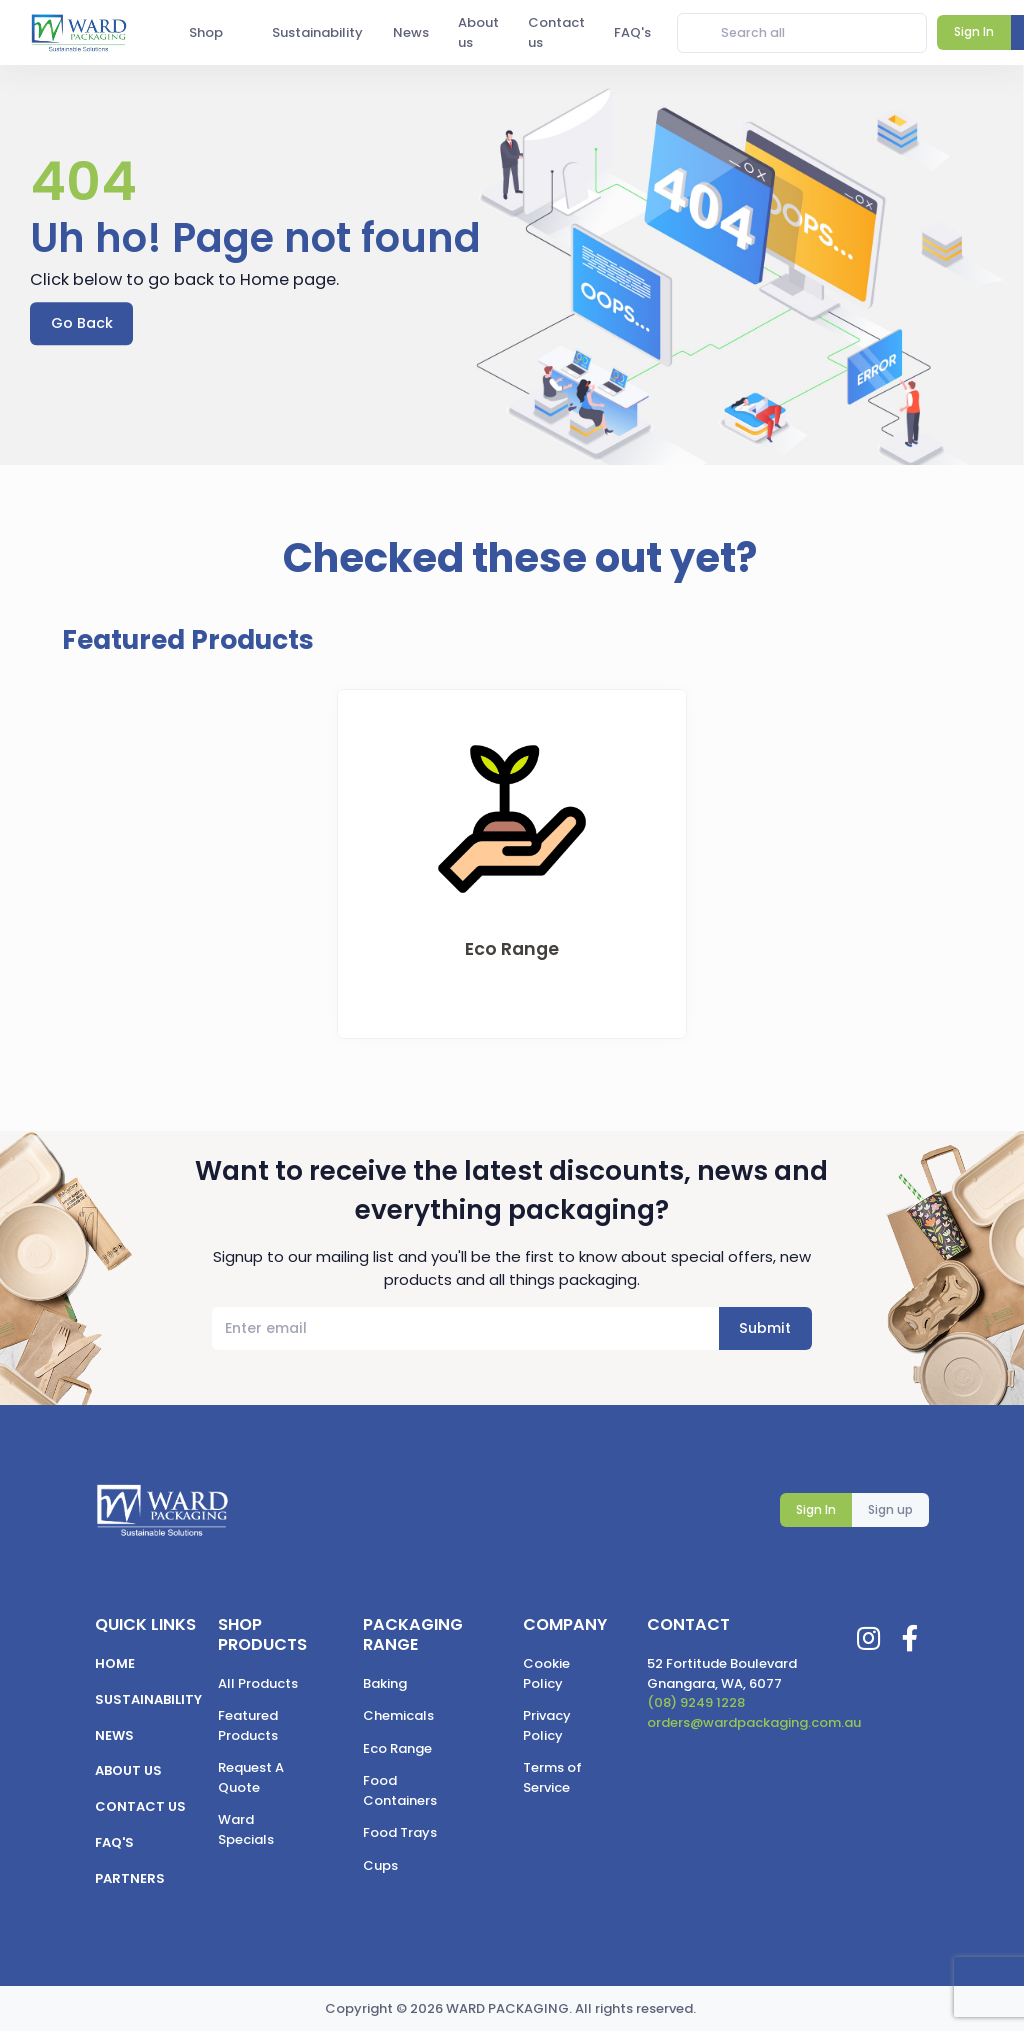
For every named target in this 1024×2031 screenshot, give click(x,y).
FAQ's (114, 1842)
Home (115, 1663)
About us (128, 1770)
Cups (380, 1865)
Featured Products (248, 1725)
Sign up (890, 1509)
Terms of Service (552, 1777)
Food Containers (400, 1790)
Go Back (82, 323)
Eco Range (397, 1748)
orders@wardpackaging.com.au (754, 1722)
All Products (258, 1683)
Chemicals (398, 1715)
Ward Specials (246, 1829)
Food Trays (400, 1832)
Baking (385, 1683)
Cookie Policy (546, 1673)
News (114, 1735)
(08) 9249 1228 (696, 1702)
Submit (765, 1328)
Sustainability (148, 1699)
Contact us (140, 1806)
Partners (130, 1878)
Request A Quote (251, 1777)
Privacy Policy (547, 1725)
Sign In (816, 1509)
